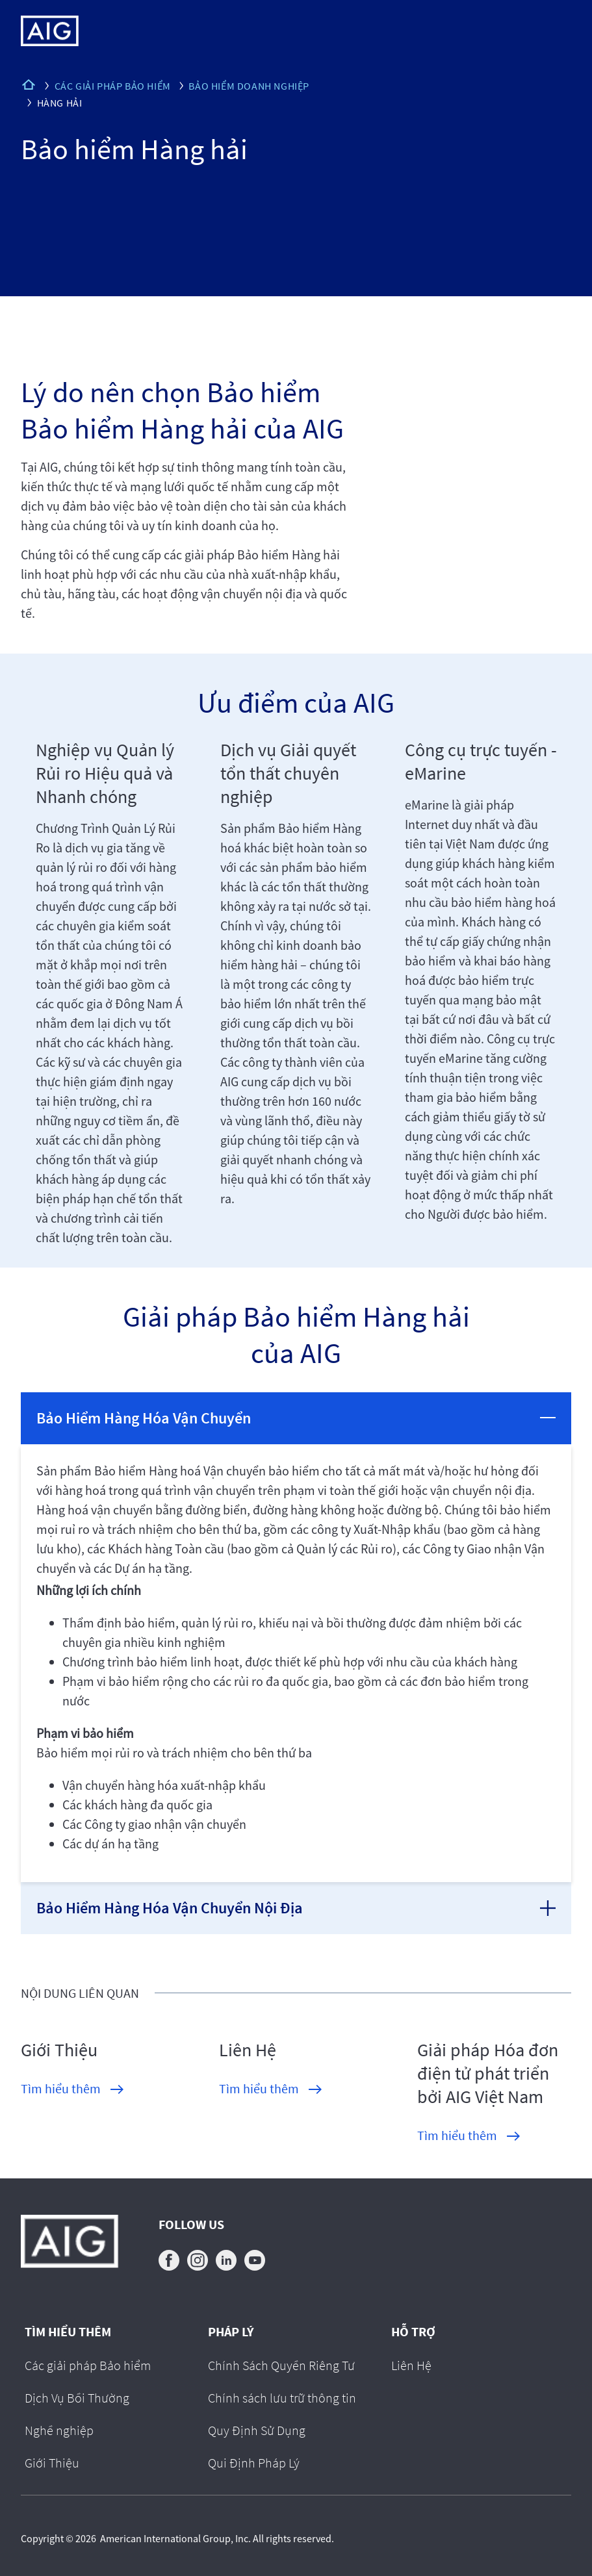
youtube (254, 2260)
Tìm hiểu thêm (61, 2088)
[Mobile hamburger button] (554, 31)
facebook (169, 2260)
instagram (197, 2260)
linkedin (226, 2260)
